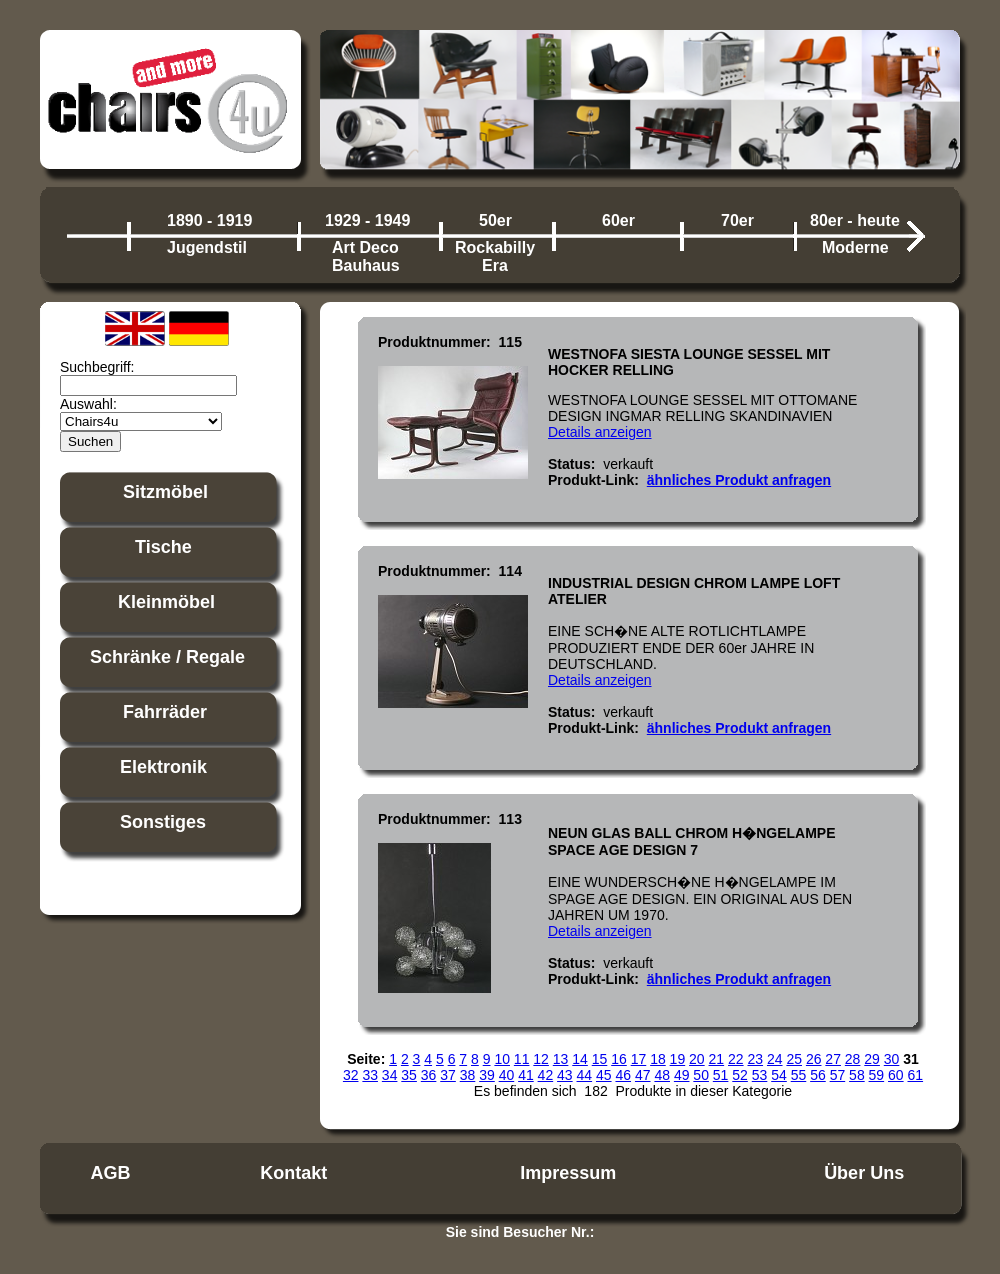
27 (833, 1059)
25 (794, 1059)
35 (409, 1075)
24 (775, 1059)
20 (697, 1059)
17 (639, 1059)
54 (779, 1075)
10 (502, 1059)
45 (604, 1075)
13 (561, 1059)
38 (468, 1075)
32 (351, 1075)
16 (619, 1059)
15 (600, 1059)
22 (736, 1059)
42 (546, 1075)
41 (526, 1075)
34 (390, 1075)
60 (896, 1075)
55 (799, 1075)
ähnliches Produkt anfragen (739, 480)
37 (448, 1075)
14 (580, 1059)
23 (755, 1059)
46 (623, 1075)
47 (643, 1075)
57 (838, 1075)
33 (370, 1075)
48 (662, 1075)
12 (541, 1059)
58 (857, 1075)
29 (872, 1059)
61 (916, 1075)
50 (701, 1075)
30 (892, 1059)
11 (522, 1059)
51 (721, 1075)
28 (853, 1059)
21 (717, 1059)
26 (814, 1059)
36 (429, 1075)
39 (487, 1075)
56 (818, 1075)
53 (760, 1075)
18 (658, 1059)
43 (565, 1075)
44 (585, 1075)
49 (682, 1075)
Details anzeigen (600, 432)
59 (877, 1075)
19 (678, 1059)
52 (740, 1075)
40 (507, 1075)
